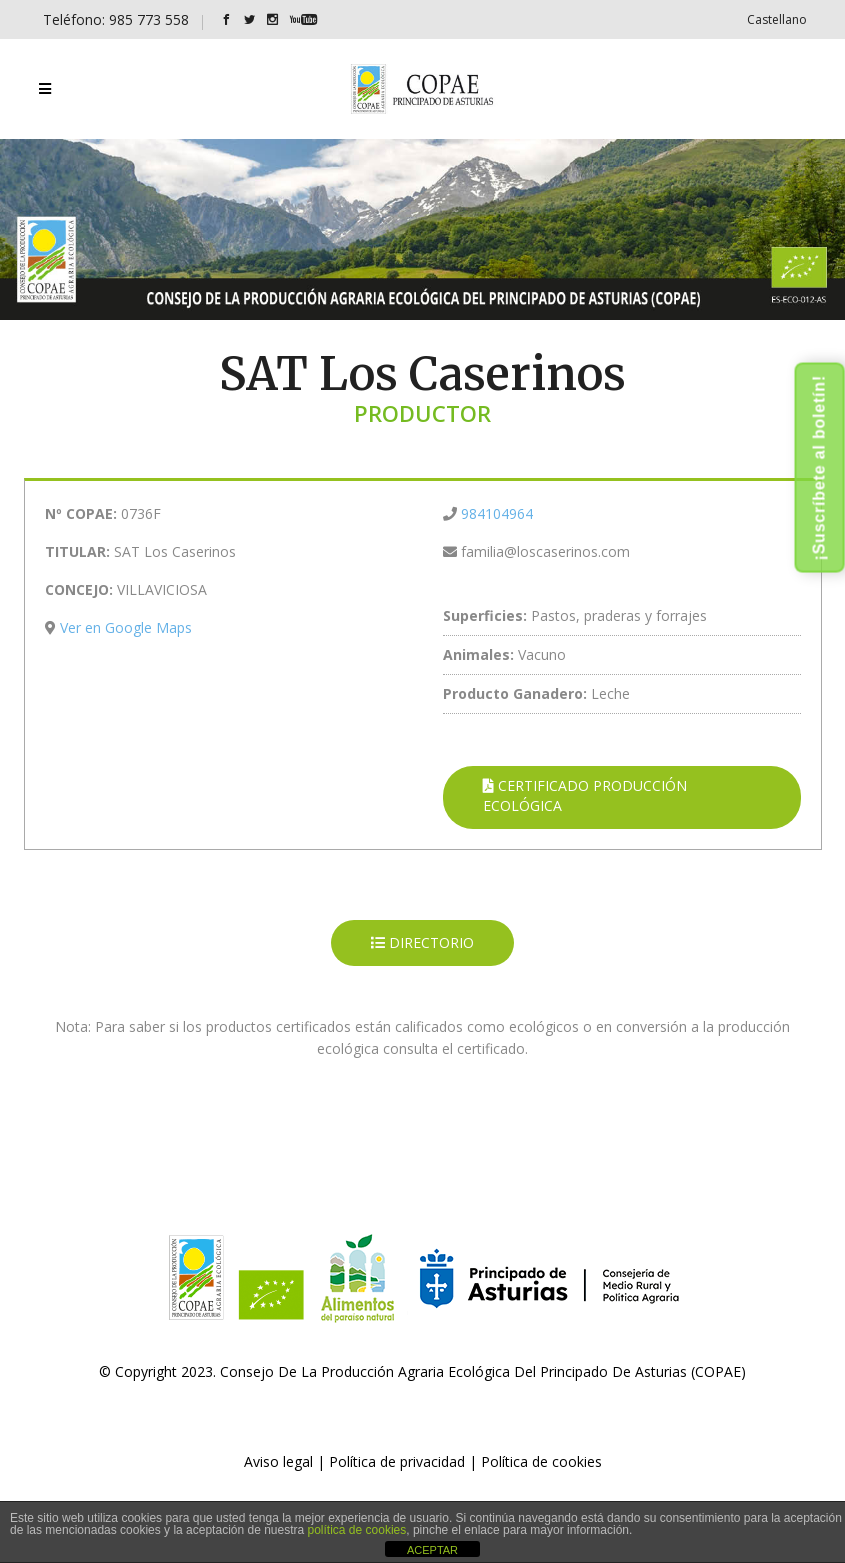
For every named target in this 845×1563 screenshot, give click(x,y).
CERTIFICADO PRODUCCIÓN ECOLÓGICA (585, 795)
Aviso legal (278, 1461)
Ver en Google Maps (126, 627)
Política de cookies (541, 1461)
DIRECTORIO (422, 942)
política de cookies (357, 1530)
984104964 (497, 513)
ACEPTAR (432, 1550)
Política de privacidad (397, 1461)
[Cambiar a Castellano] (777, 19)
